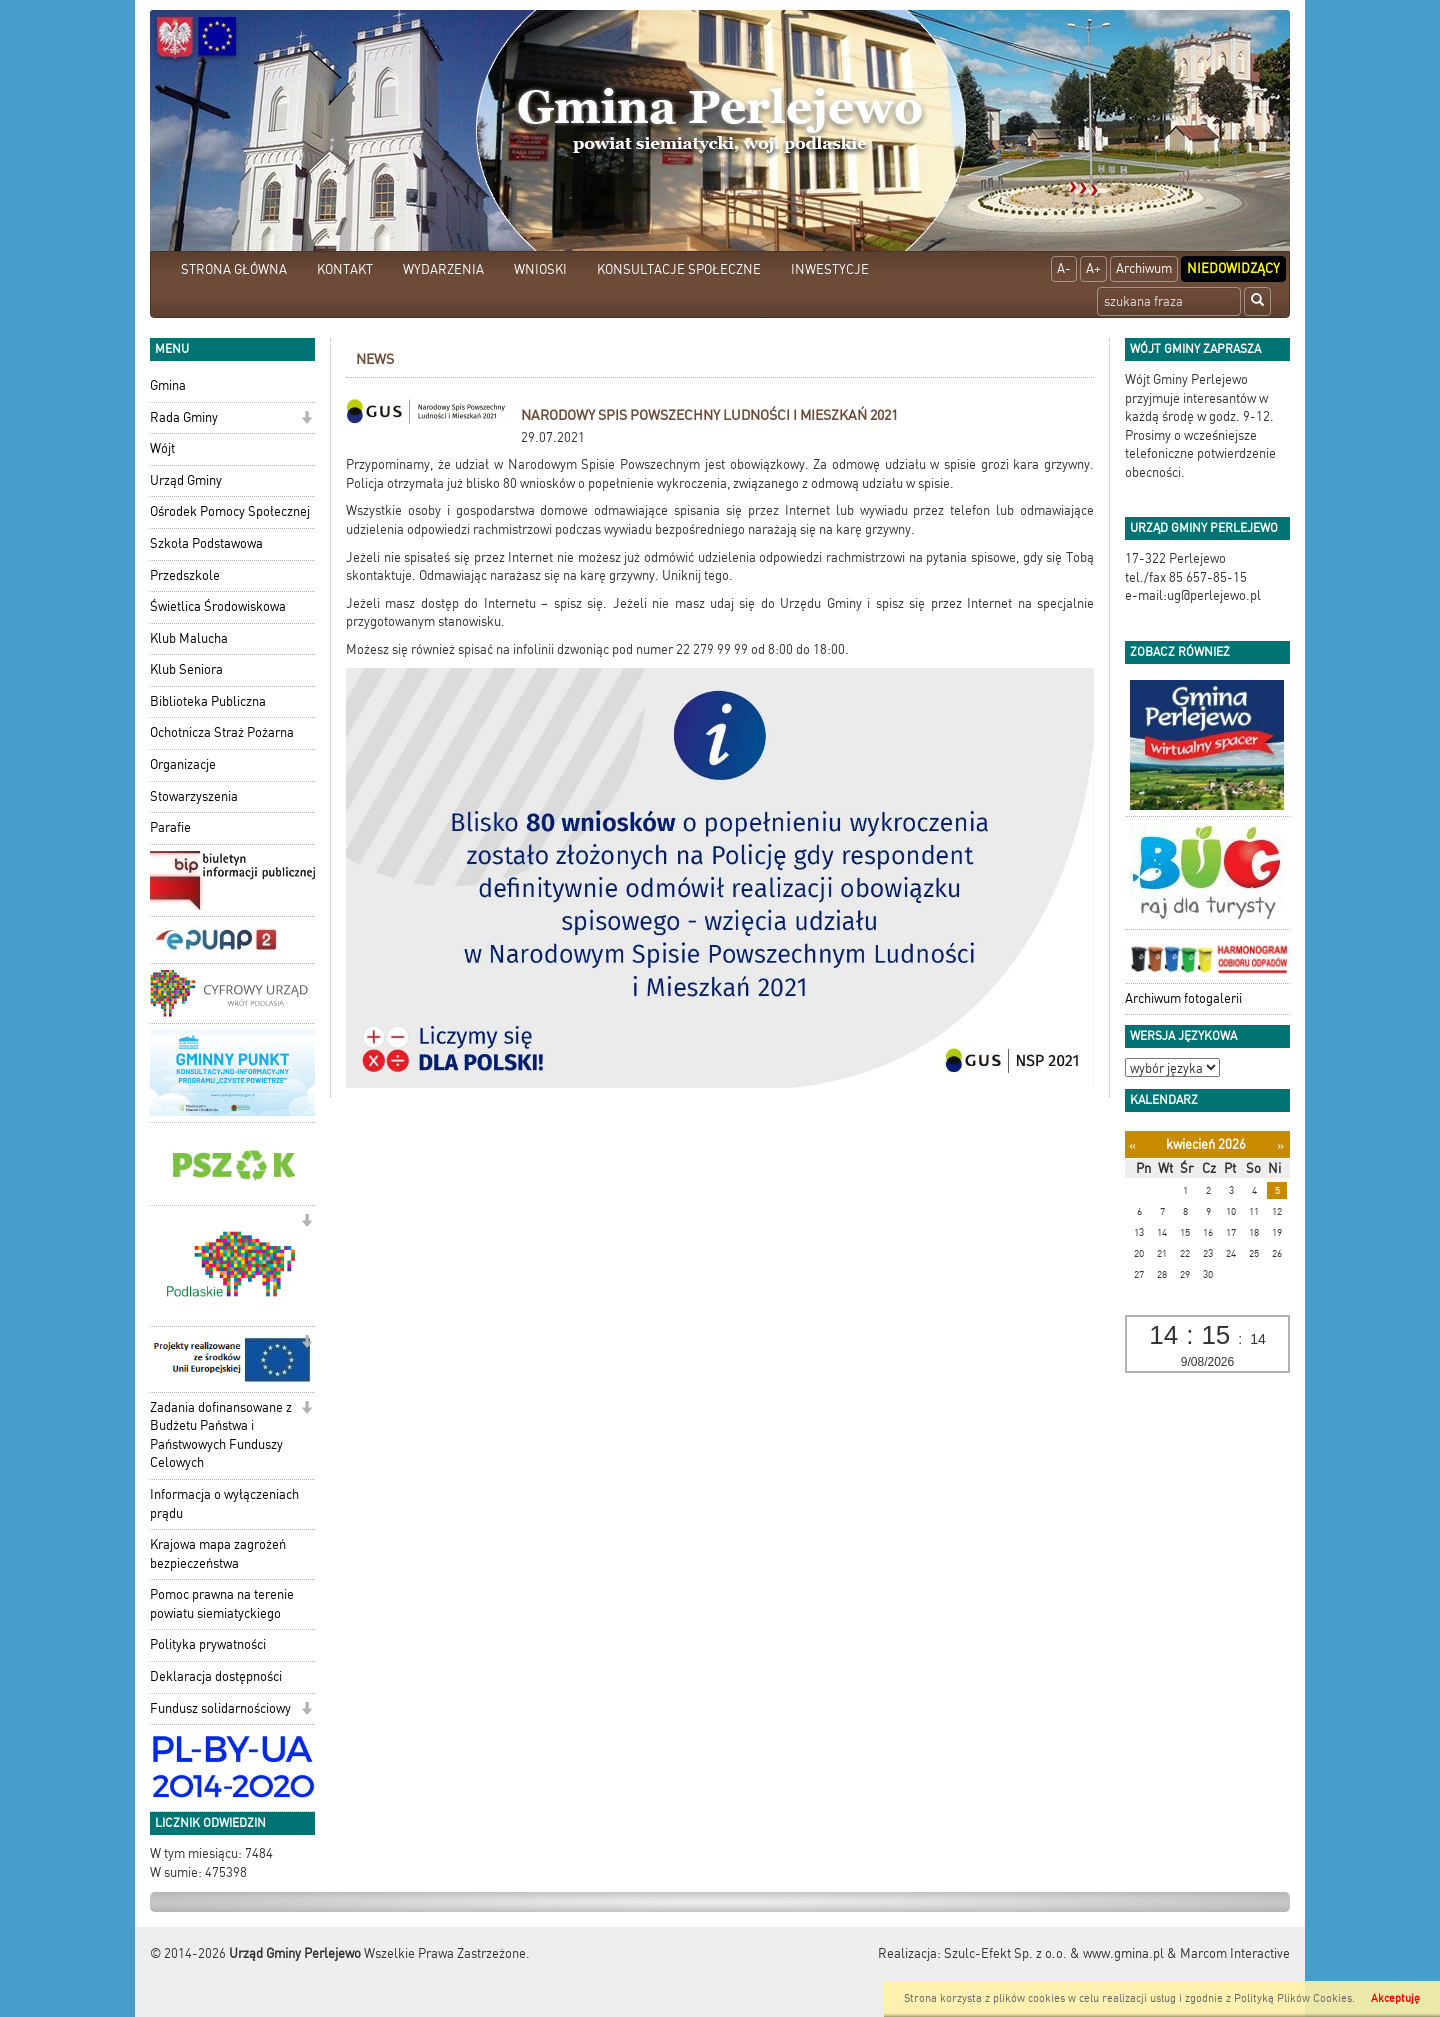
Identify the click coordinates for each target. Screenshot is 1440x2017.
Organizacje (183, 764)
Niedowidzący (1233, 268)
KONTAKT (345, 269)
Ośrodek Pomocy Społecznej (230, 511)
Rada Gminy (184, 417)
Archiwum (1144, 268)
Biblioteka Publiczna (208, 701)
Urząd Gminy (186, 480)
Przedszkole (185, 575)
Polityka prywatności (208, 1644)
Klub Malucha (189, 638)
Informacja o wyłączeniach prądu (224, 1504)
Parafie (170, 827)
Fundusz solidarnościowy (220, 1708)
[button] (306, 419)
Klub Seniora (186, 669)
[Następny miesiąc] (1280, 1145)
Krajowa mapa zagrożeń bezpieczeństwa (218, 1554)
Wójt (162, 448)
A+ (1093, 268)
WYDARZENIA (443, 269)
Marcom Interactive (1235, 1953)
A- (1064, 268)
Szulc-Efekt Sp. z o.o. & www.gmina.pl (1054, 1953)
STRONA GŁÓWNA (234, 269)
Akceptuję (1395, 1998)
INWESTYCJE (830, 269)
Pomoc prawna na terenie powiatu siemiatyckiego (222, 1604)
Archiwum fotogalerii (1183, 998)
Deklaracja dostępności (216, 1676)
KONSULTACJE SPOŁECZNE (679, 269)
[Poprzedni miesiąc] (1132, 1145)
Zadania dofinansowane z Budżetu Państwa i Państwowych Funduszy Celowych (221, 1435)
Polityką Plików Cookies (1293, 1998)
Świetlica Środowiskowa (218, 606)
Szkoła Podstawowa (206, 543)
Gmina (168, 385)
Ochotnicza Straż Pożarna (222, 732)
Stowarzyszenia (194, 796)
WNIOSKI (540, 269)
